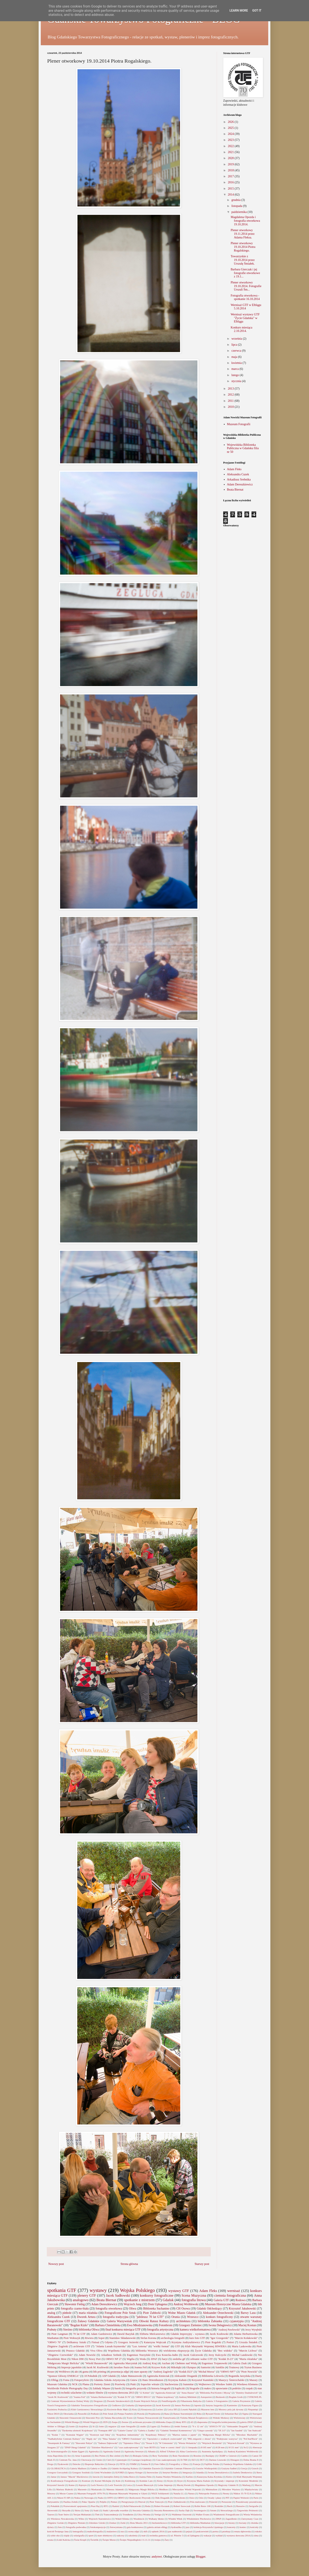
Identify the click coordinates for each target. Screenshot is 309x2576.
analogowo (81, 2300)
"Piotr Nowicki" (249, 2371)
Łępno (153, 2426)
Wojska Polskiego (137, 2290)
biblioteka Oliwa (89, 2329)
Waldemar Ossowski (182, 2514)
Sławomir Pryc (93, 2417)
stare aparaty (141, 2371)
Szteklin (219, 2367)
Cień (108, 2460)
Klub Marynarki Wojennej (249, 2476)
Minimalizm (211, 2489)
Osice (191, 2497)
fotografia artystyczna (160, 2329)
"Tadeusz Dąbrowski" (107, 2443)
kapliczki (180, 2388)
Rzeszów (240, 2506)
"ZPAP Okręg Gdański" (75, 2447)
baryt (165, 2359)
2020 (231, 158)
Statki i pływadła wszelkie (115, 2510)
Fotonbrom (165, 2325)
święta (157, 2539)
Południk (55, 2506)
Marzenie (82, 2489)
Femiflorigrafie (169, 2401)
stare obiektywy (105, 2535)
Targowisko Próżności (247, 2510)
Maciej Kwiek (184, 2485)
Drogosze (98, 2401)
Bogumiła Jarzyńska (240, 2375)
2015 (231, 188)
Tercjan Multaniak (82, 2514)
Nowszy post (56, 2264)
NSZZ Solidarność (160, 2493)
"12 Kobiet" (144, 2392)
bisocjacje (219, 2523)
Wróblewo (64, 2371)
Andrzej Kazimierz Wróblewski (242, 2451)
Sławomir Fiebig (75, 2304)
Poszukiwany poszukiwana (249, 2502)
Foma (66, 2380)
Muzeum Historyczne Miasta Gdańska (228, 2304)
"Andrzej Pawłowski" (229, 2329)
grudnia (236, 200)
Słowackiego (226, 2510)
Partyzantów (53, 2502)
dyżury (50, 2527)
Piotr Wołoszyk (72, 2338)
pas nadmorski (175, 2531)
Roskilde (219, 2506)
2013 (231, 388)
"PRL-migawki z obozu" (199, 2438)
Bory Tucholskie (160, 2455)
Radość (115, 2506)
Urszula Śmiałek (248, 2342)
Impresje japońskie (71, 2367)
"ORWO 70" (54, 2342)
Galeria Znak (239, 2363)
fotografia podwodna (76, 2527)
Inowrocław (152, 2472)
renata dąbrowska (242, 2531)
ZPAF (154, 2359)
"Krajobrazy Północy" (156, 2434)
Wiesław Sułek (224, 2384)
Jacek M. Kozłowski (97, 2367)
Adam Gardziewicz (101, 2333)
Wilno (81, 2518)
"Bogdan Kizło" (79, 2325)
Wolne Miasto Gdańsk (181, 2312)
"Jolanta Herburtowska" (101, 2397)
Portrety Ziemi (102, 2384)
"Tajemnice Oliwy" (131, 2443)
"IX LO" (222, 2430)
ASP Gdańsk (109, 2375)
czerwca (236, 350)
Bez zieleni (115, 2455)
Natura (191, 2493)
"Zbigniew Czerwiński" (60, 2354)
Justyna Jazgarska (214, 2405)
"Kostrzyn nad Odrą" (100, 2434)
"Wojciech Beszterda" (211, 2443)
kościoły (254, 2527)
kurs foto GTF (197, 2338)
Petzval (141, 2502)
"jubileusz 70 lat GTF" (150, 2317)
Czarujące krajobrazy (141, 2460)
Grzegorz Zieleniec (190, 2325)
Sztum (213, 2510)
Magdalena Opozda (204, 2485)
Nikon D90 (77, 2359)
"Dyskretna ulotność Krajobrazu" (77, 2430)
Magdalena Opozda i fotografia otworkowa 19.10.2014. (245, 220)
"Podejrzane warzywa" (227, 2438)
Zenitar (112, 2523)
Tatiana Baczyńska (113, 2417)
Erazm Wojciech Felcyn (145, 2401)
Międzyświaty (251, 2489)
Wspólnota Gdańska (119, 2350)
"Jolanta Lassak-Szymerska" (110, 2346)
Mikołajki (176, 2367)
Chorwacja (86, 2460)
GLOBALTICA (58, 2468)
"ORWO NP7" (228, 2371)
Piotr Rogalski (213, 2342)
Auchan (166, 2363)
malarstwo (112, 2531)
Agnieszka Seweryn (134, 2451)
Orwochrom (179, 2497)
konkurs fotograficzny (219, 2317)
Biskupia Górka (140, 2455)
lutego (235, 375)
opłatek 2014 (157, 2531)
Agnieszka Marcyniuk (125, 2363)
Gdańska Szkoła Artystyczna (109, 2380)
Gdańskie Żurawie (151, 2468)
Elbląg (54, 2380)
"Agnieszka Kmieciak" (165, 2392)
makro (207, 2388)
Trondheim (128, 2514)
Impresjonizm (145, 2405)
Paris (256, 2497)
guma (86, 2371)
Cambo (244, 2455)
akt (76, 2371)
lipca (234, 344)
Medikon (163, 2489)
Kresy (160, 2481)
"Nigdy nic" (91, 2438)
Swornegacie (200, 2510)
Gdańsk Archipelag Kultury (124, 2468)
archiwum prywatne (142, 2422)
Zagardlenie (231, 2518)
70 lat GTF (79, 2333)
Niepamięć (253, 2409)
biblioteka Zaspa (164, 2422)
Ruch (229, 2506)
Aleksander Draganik (185, 2375)
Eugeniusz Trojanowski (214, 2363)
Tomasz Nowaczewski (148, 2417)
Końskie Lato (146, 2481)
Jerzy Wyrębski (253, 2329)
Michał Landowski (242, 2354)
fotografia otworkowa (109, 2308)
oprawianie (222, 2388)
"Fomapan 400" (105, 2430)
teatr (143, 2535)
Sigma (245, 2413)
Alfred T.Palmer (167, 2451)
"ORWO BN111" (143, 2397)
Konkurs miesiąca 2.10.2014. (241, 329)
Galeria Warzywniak (119, 2321)
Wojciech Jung (132, 2304)
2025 (231, 127)
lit (94, 2426)
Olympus (191, 2367)
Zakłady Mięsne (101, 2388)
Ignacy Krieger (135, 2472)
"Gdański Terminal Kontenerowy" (176, 2430)
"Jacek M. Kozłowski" (58, 2397)
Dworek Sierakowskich (118, 2401)
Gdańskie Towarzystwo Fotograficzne (89, 2405)
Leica (129, 2485)
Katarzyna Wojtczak (155, 2342)
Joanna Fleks (145, 2476)
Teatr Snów (63, 2514)
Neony (226, 2493)
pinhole (66, 2312)
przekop (226, 2531)
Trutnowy (234, 2367)
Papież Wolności (241, 2497)
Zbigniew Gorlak (55, 2523)
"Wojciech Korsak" (236, 2443)
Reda (147, 2506)
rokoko (258, 2531)
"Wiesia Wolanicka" (187, 2443)
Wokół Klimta (122, 2518)
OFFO (110, 2497)
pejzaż (189, 2531)
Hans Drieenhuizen (152, 2380)
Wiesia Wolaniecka (252, 2514)
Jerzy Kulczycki (217, 2354)
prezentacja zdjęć (120, 2371)
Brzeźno (197, 2455)
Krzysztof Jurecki (55, 2485)
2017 (231, 176)
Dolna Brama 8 (250, 2460)
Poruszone (226, 2502)
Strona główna (129, 2264)
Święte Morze (109, 2539)
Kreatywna (146, 2409)
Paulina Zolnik (71, 2502)
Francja (196, 2464)
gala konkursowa (135, 2527)
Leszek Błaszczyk (144, 2485)
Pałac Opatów (88, 2502)
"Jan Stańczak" (254, 2430)
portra (215, 2531)
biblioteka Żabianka (210, 2321)
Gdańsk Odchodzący (209, 2308)
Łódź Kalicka (63, 2539)
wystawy (98, 2290)
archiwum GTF (81, 2346)
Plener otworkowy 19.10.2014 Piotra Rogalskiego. (243, 247)
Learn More (238, 10)
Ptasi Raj (95, 2506)
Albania (151, 2451)
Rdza (199, 2413)
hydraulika (176, 2527)
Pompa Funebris (125, 2413)
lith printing (99, 2371)
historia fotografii (160, 2388)
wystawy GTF (178, 2291)
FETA (122, 2464)
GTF (177, 2346)
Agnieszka (94, 2451)
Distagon (234, 2460)
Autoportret (206, 2397)
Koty (134, 2409)
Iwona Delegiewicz (220, 2325)
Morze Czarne (66, 2493)
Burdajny (210, 2455)
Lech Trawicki (115, 2485)
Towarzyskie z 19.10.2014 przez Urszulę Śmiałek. (243, 260)
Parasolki (82, 2413)
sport (91, 2535)
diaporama (202, 2422)
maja (234, 356)
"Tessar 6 (149, 2443)
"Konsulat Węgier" (74, 2434)
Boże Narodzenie (181, 2455)
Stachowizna (171, 2384)
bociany (243, 2523)
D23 (193, 2460)
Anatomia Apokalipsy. (212, 2451)
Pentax (114, 2502)
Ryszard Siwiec (213, 2413)
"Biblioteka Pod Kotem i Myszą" (215, 2392)
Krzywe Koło (158, 2367)
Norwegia (89, 2497)
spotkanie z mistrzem (139, 2300)
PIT (227, 2497)
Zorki (123, 2523)
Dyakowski (62, 2464)
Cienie (99, 2460)
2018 (231, 170)
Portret (230, 2342)
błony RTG (181, 2422)
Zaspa (115, 2422)
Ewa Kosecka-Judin (167, 2354)
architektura (183, 2321)
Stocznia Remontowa (164, 2510)
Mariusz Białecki (64, 2489)
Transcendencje (110, 2514)
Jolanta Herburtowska (246, 2333)
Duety (258, 2375)
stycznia (236, 381)
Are (69, 2455)
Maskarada (96, 2489)
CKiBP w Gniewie (228, 2455)
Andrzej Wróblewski (185, 2304)
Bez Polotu (100, 2455)
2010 (231, 406)
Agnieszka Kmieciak (158, 2375)
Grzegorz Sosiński (81, 2472)
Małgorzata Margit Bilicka (141, 2489)
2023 (231, 140)
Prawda (140, 2413)
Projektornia (154, 2413)
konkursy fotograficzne (157, 2295)
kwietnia (236, 362)
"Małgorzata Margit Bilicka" (216, 2434)
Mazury (253, 2380)
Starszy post (202, 2264)
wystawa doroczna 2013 (121, 2392)
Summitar (188, 2384)
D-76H (183, 2460)
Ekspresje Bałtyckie (94, 2464)
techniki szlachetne (71, 2392)
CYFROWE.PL (254, 2397)
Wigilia (131, 2359)
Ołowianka (68, 2413)
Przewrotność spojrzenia (75, 2506)
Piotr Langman (59, 2333)
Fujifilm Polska (211, 2464)
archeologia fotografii (173, 2338)
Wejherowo (204, 2384)
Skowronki (52, 2510)
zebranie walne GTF (201, 2359)
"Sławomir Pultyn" (84, 2443)
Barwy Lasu (248, 2312)
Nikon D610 (53, 2413)
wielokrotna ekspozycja (176, 2350)
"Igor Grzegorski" (219, 2338)
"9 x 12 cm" (198, 2426)
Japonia (197, 2405)
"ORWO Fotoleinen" (131, 2438)
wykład (219, 2535)
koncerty (231, 2527)
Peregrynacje (127, 2502)
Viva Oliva (96, 2350)
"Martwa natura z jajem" (184, 2434)
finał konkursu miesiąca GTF (123, 2329)
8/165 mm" (206, 2447)
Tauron (50, 2514)
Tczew (130, 2417)
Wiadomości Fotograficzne (226, 2514)
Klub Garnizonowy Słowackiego (87, 2409)
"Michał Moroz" (206, 2371)
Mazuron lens (207, 2409)
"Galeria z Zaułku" (146, 2430)
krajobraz (83, 2426)
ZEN (105, 2422)
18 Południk (90, 2375)
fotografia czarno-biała (75, 2308)
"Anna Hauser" (187, 2392)
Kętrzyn (83, 2485)
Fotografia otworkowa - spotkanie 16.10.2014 (245, 297)
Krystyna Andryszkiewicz (185, 2342)
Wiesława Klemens (247, 2384)
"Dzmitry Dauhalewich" (246, 2392)
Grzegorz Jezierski (128, 2342)
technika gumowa (158, 2535)
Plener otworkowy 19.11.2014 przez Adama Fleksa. (242, 234)
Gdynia (109, 2342)
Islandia (200, 2472)
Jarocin (95, 2476)
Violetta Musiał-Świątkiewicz (194, 2417)
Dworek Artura (86, 2317)
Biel (127, 2455)
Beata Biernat (235, 489)
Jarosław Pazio (122, 2367)
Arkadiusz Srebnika (239, 479)
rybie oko (55, 2535)
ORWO (121, 2497)
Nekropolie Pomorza (209, 2493)
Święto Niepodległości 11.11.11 (135, 2539)
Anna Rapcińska (55, 2455)
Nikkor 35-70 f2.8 (242, 2493)
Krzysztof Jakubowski (242, 2308)
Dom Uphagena (157, 2304)
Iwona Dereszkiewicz (218, 2472)
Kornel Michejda (103, 2481)
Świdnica (165, 2426)
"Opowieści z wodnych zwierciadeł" (164, 2438)
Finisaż (95, 2342)
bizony (231, 2523)
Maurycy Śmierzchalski (231, 2380)
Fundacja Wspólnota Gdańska (238, 2464)
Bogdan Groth (236, 2397)
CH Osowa (183, 2308)
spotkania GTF (61, 2290)
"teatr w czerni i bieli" (170, 2447)
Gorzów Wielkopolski (206, 2468)
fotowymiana (116, 2527)
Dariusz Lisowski (217, 2460)
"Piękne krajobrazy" (165, 2397)
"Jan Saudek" (236, 2430)
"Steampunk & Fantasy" (59, 2443)
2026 (231, 121)
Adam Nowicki (87, 2354)
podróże (236, 2388)
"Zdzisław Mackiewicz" (102, 2447)
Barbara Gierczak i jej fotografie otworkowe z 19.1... (245, 273)
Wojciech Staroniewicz (100, 2518)
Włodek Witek (175, 2518)
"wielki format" (161, 2346)
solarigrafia (79, 2535)
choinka (254, 2523)
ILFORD (119, 2472)
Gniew (134, 2380)
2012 (231, 394)
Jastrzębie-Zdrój (111, 2476)
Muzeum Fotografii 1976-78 (91, 2493)
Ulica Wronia (143, 2514)
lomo (101, 2426)
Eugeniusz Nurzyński (138, 2354)
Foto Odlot (159, 2464)
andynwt (156, 2556)
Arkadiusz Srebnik (111, 2354)
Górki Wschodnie (102, 2472)
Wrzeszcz (193, 2317)
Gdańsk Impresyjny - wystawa (187, 2333)
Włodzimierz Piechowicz (199, 2518)
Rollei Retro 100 (202, 2506)
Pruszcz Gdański (75, 2350)
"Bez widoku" (225, 2350)
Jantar (53, 2476)
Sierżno (67, 2329)
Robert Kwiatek (161, 2506)
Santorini (206, 2367)
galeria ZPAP (246, 2422)
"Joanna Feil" (79, 2397)
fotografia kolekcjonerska (223, 2422)
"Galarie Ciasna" (125, 2430)
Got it (256, 10)
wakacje (207, 2535)
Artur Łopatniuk (83, 2455)
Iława (259, 2472)
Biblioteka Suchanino (156, 2308)
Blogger (200, 2556)
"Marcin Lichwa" (248, 2350)
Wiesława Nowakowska (62, 2518)
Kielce (229, 2476)
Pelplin (103, 2502)
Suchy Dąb (184, 2510)
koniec (243, 2527)
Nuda (100, 2497)
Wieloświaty (239, 2417)
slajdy (67, 2535)
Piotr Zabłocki (152, 2312)
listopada (237, 206)
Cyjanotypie (121, 2460)
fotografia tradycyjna (116, 2317)
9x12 (246, 2447)
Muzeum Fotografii (238, 424)
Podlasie (95, 2413)
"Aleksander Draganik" (237, 2426)
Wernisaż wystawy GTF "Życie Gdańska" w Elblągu (245, 318)
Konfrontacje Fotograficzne (64, 2481)
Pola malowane (197, 2502)
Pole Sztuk (108, 2413)
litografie (194, 2388)
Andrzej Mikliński (188, 2397)
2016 (231, 182)
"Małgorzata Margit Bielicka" (63, 2363)
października (239, 212)
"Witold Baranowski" (96, 2363)
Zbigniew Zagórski (57, 2346)
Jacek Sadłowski (118, 2295)
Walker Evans (202, 2514)
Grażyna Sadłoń (229, 2468)
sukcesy (120, 2535)
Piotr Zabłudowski (177, 2502)
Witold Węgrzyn (91, 2422)
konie (72, 2426)
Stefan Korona (148, 2338)
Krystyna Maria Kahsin (198, 2481)
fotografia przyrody (136, 2388)
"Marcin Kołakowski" (246, 2338)
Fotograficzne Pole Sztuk (120, 2312)
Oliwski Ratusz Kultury (154, 2321)
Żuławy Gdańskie (88, 2321)
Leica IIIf (172, 2409)
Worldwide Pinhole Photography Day (67, 2388)
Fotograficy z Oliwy (179, 2464)
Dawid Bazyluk (125, 2333)
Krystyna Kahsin (177, 2380)
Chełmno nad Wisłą (186, 2363)
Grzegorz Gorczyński (57, 2472)
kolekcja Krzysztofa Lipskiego (208, 2527)
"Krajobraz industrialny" (128, 2434)
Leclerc (159, 2409)
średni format (180, 2426)
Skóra (77, 2510)
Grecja (244, 2468)
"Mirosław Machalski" (247, 2434)
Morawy (51, 2493)
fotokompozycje (98, 2527)
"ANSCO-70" (215, 2426)
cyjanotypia (237, 2321)
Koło (118, 2481)
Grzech (254, 2468)
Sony (86, 2510)
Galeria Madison (78, 2468)
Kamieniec (232, 2405)
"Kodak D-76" (124, 2397)
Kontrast (86, 2481)
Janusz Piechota (182, 2405)
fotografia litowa (194, 2300)
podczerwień (202, 2531)
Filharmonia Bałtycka (190, 2401)
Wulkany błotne (156, 2518)
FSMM (133, 2464)
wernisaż (233, 2291)
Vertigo (157, 2514)
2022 (231, 146)
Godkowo (116, 2405)
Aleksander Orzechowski (218, 2312)
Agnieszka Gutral (111, 2451)
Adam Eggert (78, 2451)
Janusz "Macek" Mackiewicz (74, 2476)
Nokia (77, 2497)
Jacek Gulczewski (193, 2354)
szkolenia (132, 2535)
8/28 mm (220, 2447)
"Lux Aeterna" (139, 2346)
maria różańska (88, 2312)
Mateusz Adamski (115, 2489)
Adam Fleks (234, 469)
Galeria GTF (221, 2300)
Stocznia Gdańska (141, 2510)
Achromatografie (59, 2451)
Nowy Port (95, 2359)
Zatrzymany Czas (249, 2518)
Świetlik (94, 2539)
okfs (145, 2531)
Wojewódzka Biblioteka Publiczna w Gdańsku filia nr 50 (243, 448)
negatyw (112, 2426)
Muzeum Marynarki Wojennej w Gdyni (128, 2493)
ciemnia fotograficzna (230, 2295)
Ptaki (133, 2384)
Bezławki (220, 2397)
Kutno (72, 2485)
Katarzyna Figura (250, 2405)
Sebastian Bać (231, 2413)
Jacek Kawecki (163, 2405)
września (237, 338)
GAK (259, 2464)
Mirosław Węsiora (231, 2489)
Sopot (101, 2338)
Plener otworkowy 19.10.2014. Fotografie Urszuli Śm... (246, 286)
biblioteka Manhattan (200, 2523)
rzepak (249, 2388)
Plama (85, 2384)
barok (118, 2388)
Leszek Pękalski (189, 2409)
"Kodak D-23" (226, 2359)
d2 (192, 2422)
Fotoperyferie (81, 2380)
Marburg (246, 2485)
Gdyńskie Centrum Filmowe (178, 2468)
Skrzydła (66, 2510)
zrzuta (50, 2539)
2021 (231, 152)
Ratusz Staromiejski (183, 2413)
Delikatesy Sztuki (76, 2342)
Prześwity (120, 2384)
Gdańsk (168, 2300)
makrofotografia (95, 2531)
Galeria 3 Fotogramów (217, 2401)
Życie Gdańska (203, 2350)
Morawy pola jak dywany (231, 2409)
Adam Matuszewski (131, 2375)
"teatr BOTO (150, 2447)
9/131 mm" (234, 2447)
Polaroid (213, 2502)
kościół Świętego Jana (58, 2531)
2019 (231, 164)
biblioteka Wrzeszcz (147, 2350)
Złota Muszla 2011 (139, 2523)
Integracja (187, 2472)
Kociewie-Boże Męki (117, 2409)
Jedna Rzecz (129, 2476)
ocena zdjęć (133, 2531)
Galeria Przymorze (241, 2401)
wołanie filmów (94, 2392)
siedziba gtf (179, 2359)
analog (51, 2312)
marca (235, 368)
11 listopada (191, 2447)
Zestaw (125, 2422)
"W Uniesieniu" (166, 2443)
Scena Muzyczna (194, 2295)
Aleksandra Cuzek (238, 474)
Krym (170, 2481)
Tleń (97, 2514)
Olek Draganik (162, 2497)
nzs (122, 2531)
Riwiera (89, 2338)
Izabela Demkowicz (242, 2472)
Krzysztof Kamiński (203, 2380)
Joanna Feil (140, 2367)
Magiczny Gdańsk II (228, 2485)
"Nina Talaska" (109, 2438)
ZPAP (218, 2518)
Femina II (145, 2464)
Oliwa (132, 2308)
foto (60, 2527)
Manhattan (53, 2338)
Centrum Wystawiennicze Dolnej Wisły (70, 2401)
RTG (106, 2506)
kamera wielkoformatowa (195, 2329)
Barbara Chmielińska (108, 2325)
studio (143, 2426)
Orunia (175, 2317)
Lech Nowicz (97, 2485)
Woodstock (138, 2518)
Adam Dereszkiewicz (240, 484)
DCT (202, 2460)
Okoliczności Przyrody (140, 2497)
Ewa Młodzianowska (139, 2325)
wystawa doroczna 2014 (238, 2535)
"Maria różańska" (248, 2359)
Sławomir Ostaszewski (70, 2417)
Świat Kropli (80, 2539)
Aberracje (257, 2447)
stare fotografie (128, 2426)
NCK (75, 2384)
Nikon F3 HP (63, 2497)
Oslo (201, 2497)
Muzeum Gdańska (57, 2384)
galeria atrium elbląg (157, 2527)
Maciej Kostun (247, 2325)
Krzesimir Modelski (248, 2481)
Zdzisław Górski (97, 2523)
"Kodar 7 (55, 2434)
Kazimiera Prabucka (57, 2409)
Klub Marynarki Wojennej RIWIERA (206, 2346)
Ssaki (96, 2510)
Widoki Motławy (221, 2417)
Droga (50, 2464)
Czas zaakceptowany (166, 2460)
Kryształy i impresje (224, 2481)
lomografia (78, 2531)
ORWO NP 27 (113, 2359)
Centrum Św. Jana (68, 2460)
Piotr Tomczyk (157, 2502)
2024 (231, 133)
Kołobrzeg (130, 2481)
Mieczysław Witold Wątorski (186, 2489)
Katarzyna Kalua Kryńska (209, 2476)
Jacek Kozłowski (219, 2333)
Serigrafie (253, 2506)
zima (256, 2535)
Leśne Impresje (165, 2485)
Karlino (189, 2476)
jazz (187, 2527)
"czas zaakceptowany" (128, 2447)
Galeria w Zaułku (98, 2468)
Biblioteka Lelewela (213, 2375)
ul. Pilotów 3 (177, 2535)
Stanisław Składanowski (122, 2338)
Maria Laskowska (241, 2346)
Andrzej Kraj (149, 2363)
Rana (166, 2413)
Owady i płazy (214, 2497)
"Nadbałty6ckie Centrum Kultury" (64, 2438)
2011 (231, 400)
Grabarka (129, 2405)
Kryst (180, 2481)
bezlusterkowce (159, 2523)
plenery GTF (86, 2295)
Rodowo (241, 2300)
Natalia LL (178, 2493)
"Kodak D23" (185, 2371)
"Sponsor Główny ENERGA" (63, 2375)
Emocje (111, 2464)
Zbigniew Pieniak (76, 2523)
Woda (142, 2359)
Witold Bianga (72, 2422)
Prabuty (52, 2329)
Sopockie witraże (150, 2384)
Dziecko (76, 2464)
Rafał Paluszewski (132, 2506)
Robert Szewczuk (182, 2506)
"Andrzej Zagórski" (163, 2371)
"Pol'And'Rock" (250, 2438)
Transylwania (169, 2417)
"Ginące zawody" (205, 2430)
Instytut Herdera (170, 2472)
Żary (167, 2539)
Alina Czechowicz (188, 2451)
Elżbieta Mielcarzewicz (152, 2333)
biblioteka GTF (178, 2523)
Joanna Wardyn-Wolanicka (169, 2476)
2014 (231, 194)
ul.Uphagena (193, 2535)
